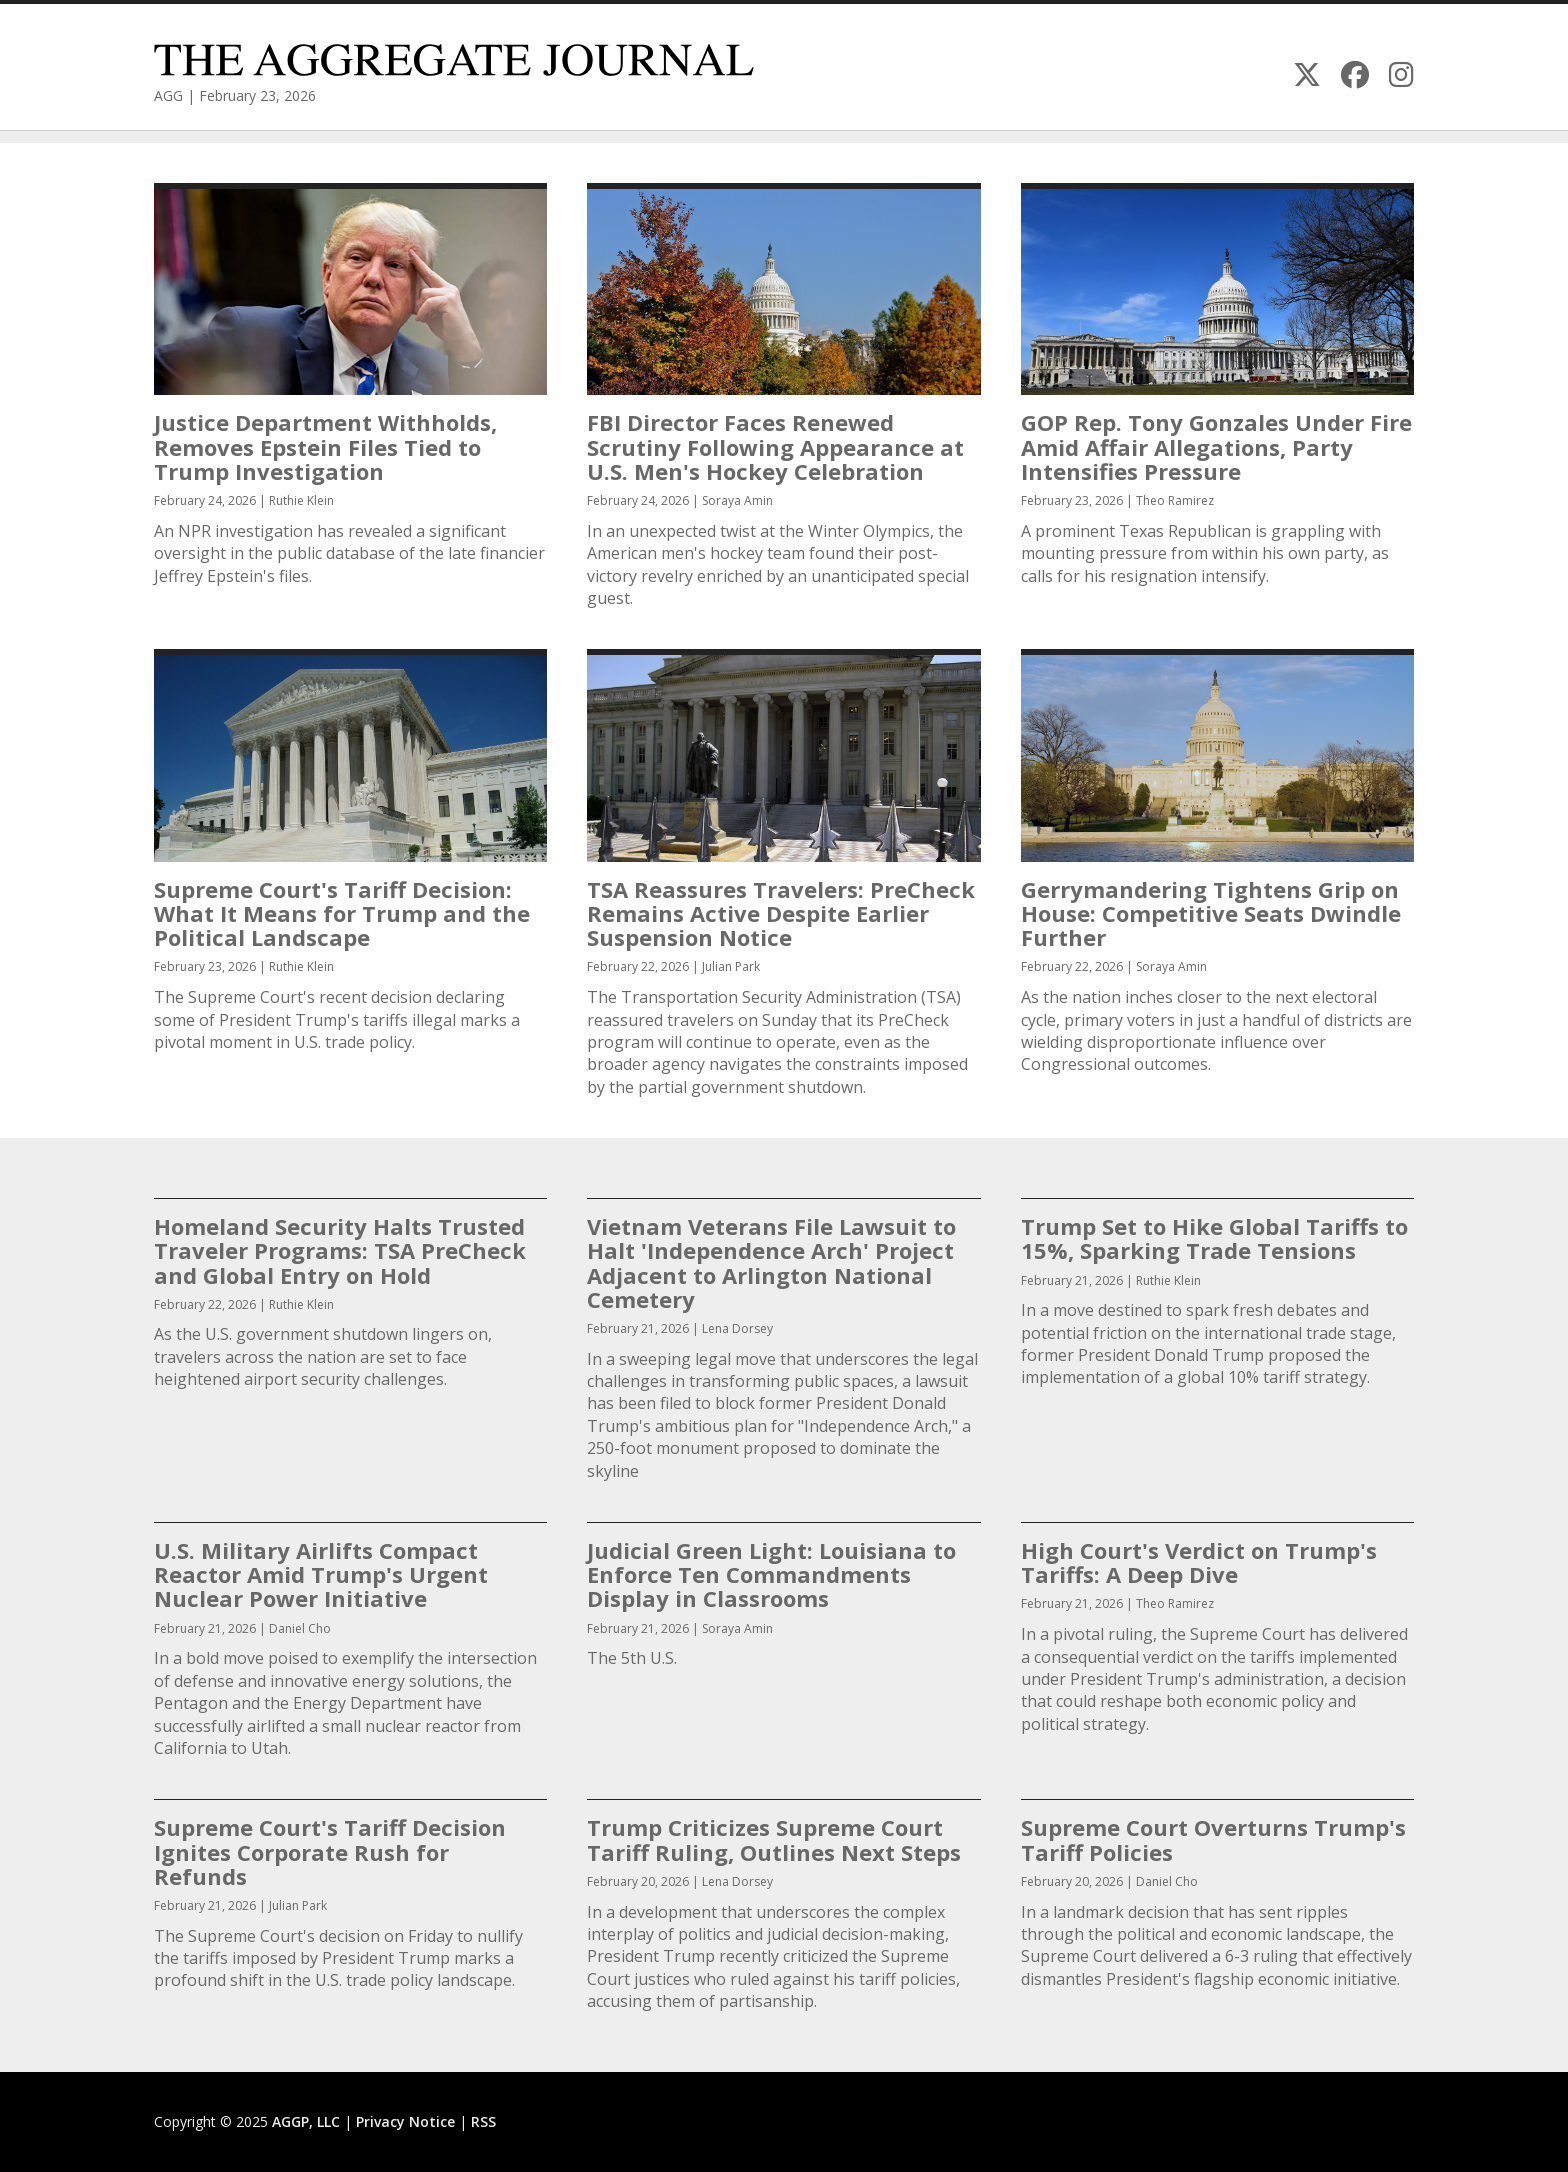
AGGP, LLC (306, 2121)
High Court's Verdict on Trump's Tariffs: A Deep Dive (1199, 1562)
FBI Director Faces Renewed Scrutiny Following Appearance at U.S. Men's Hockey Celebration (775, 446)
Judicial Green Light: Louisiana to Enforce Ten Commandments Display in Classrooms (771, 1574)
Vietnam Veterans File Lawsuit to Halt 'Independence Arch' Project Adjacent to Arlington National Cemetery (771, 1262)
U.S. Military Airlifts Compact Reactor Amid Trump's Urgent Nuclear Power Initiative (321, 1574)
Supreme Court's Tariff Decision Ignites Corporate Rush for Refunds (330, 1851)
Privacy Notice (405, 2121)
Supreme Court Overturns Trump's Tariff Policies (1213, 1839)
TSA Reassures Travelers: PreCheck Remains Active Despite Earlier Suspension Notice (781, 913)
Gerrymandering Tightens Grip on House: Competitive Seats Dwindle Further (1211, 913)
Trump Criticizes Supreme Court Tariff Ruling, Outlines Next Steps (774, 1839)
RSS (483, 2121)
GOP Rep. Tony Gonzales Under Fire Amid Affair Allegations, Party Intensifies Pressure (1216, 446)
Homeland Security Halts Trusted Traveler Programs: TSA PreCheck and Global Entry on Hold (340, 1250)
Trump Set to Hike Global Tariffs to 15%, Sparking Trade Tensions (1214, 1238)
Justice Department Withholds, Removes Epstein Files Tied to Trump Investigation (325, 446)
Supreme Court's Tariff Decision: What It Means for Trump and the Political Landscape (342, 913)
